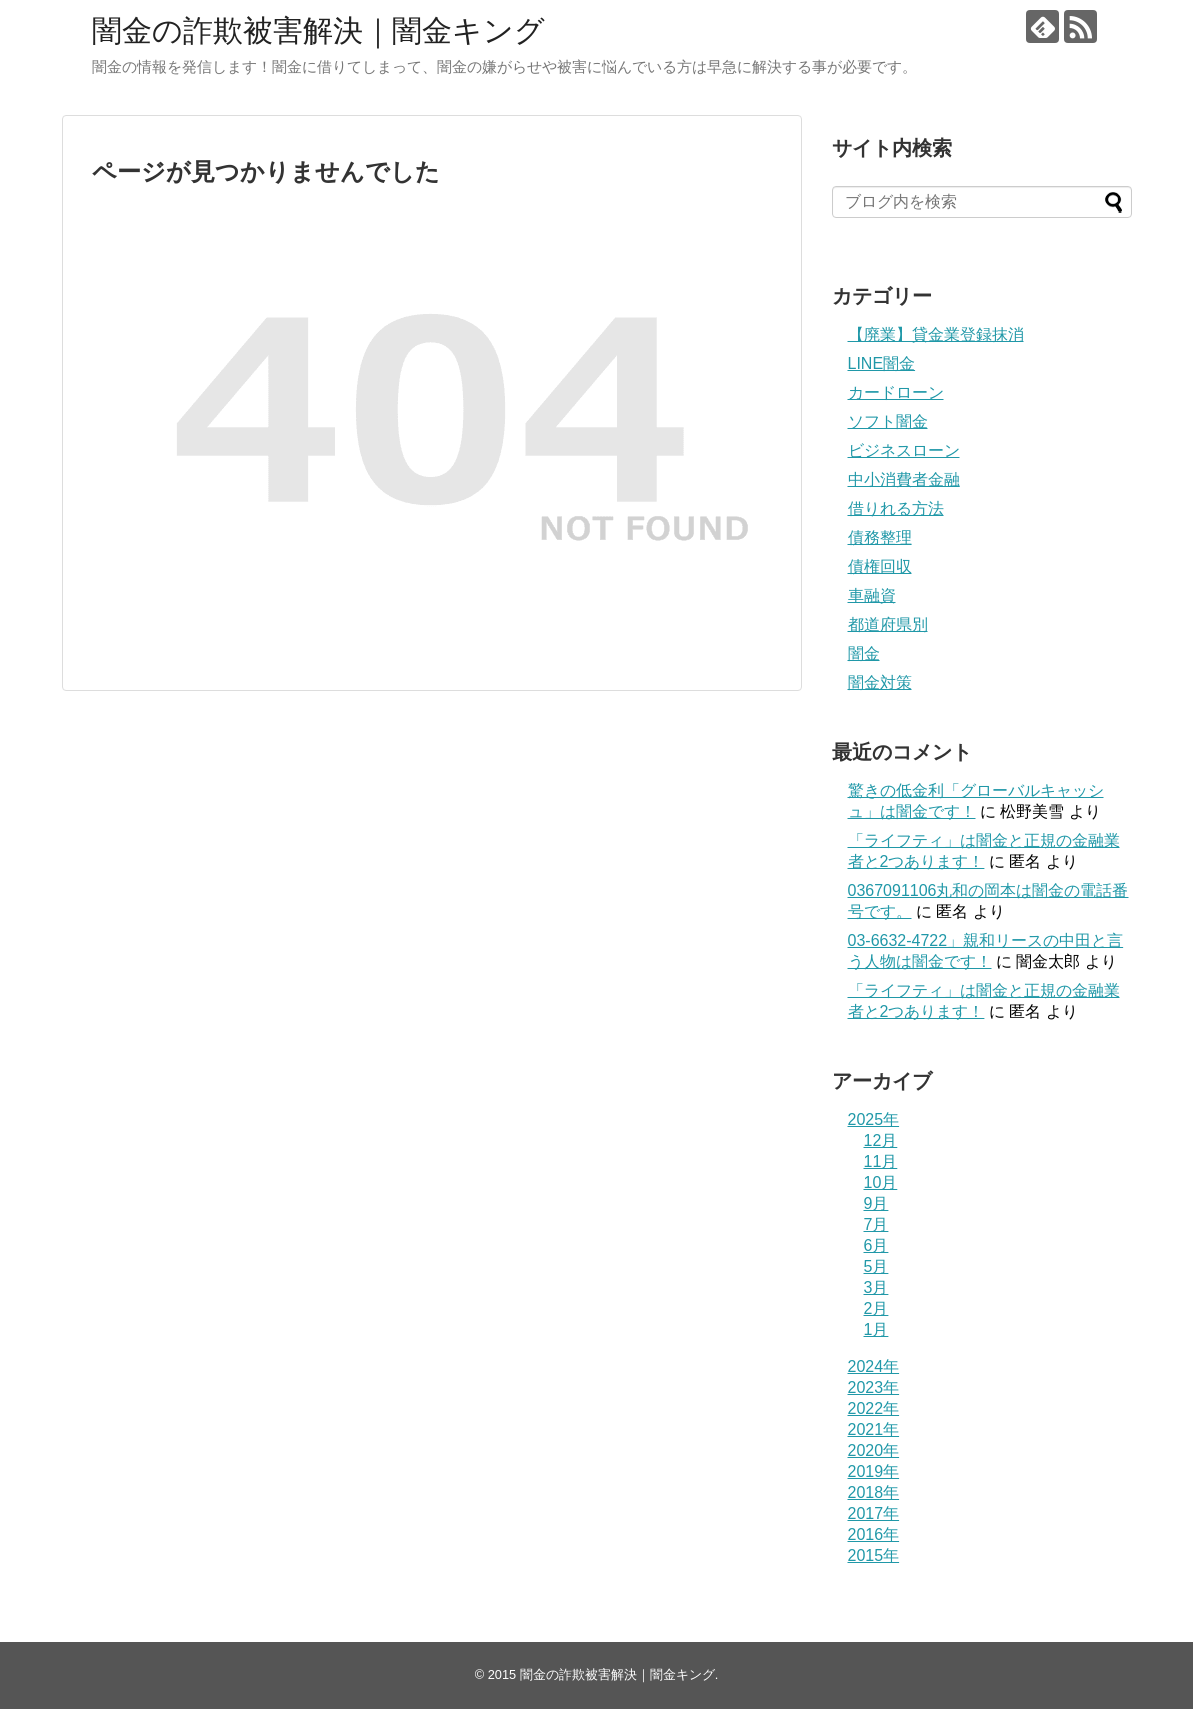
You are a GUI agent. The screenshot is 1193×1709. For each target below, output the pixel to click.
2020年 (874, 1450)
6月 (876, 1245)
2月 (876, 1308)
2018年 (874, 1492)
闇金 (864, 653)
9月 (876, 1203)
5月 (876, 1266)
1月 (876, 1329)
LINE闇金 (882, 363)
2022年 (874, 1408)
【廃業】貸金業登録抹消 (936, 334)
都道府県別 (888, 624)
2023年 (874, 1387)
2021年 (874, 1429)
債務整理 (880, 537)
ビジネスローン (904, 450)
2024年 (874, 1366)
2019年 (874, 1471)
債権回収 (880, 566)
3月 (876, 1287)
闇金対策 (880, 682)
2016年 (874, 1534)
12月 (881, 1140)
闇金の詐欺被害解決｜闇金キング (318, 30)
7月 (876, 1224)
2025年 (874, 1119)
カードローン (896, 392)
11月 (881, 1161)
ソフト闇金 (888, 421)
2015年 (874, 1555)
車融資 (872, 595)
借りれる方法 (896, 508)
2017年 (874, 1513)
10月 (881, 1182)
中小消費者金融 (904, 479)
